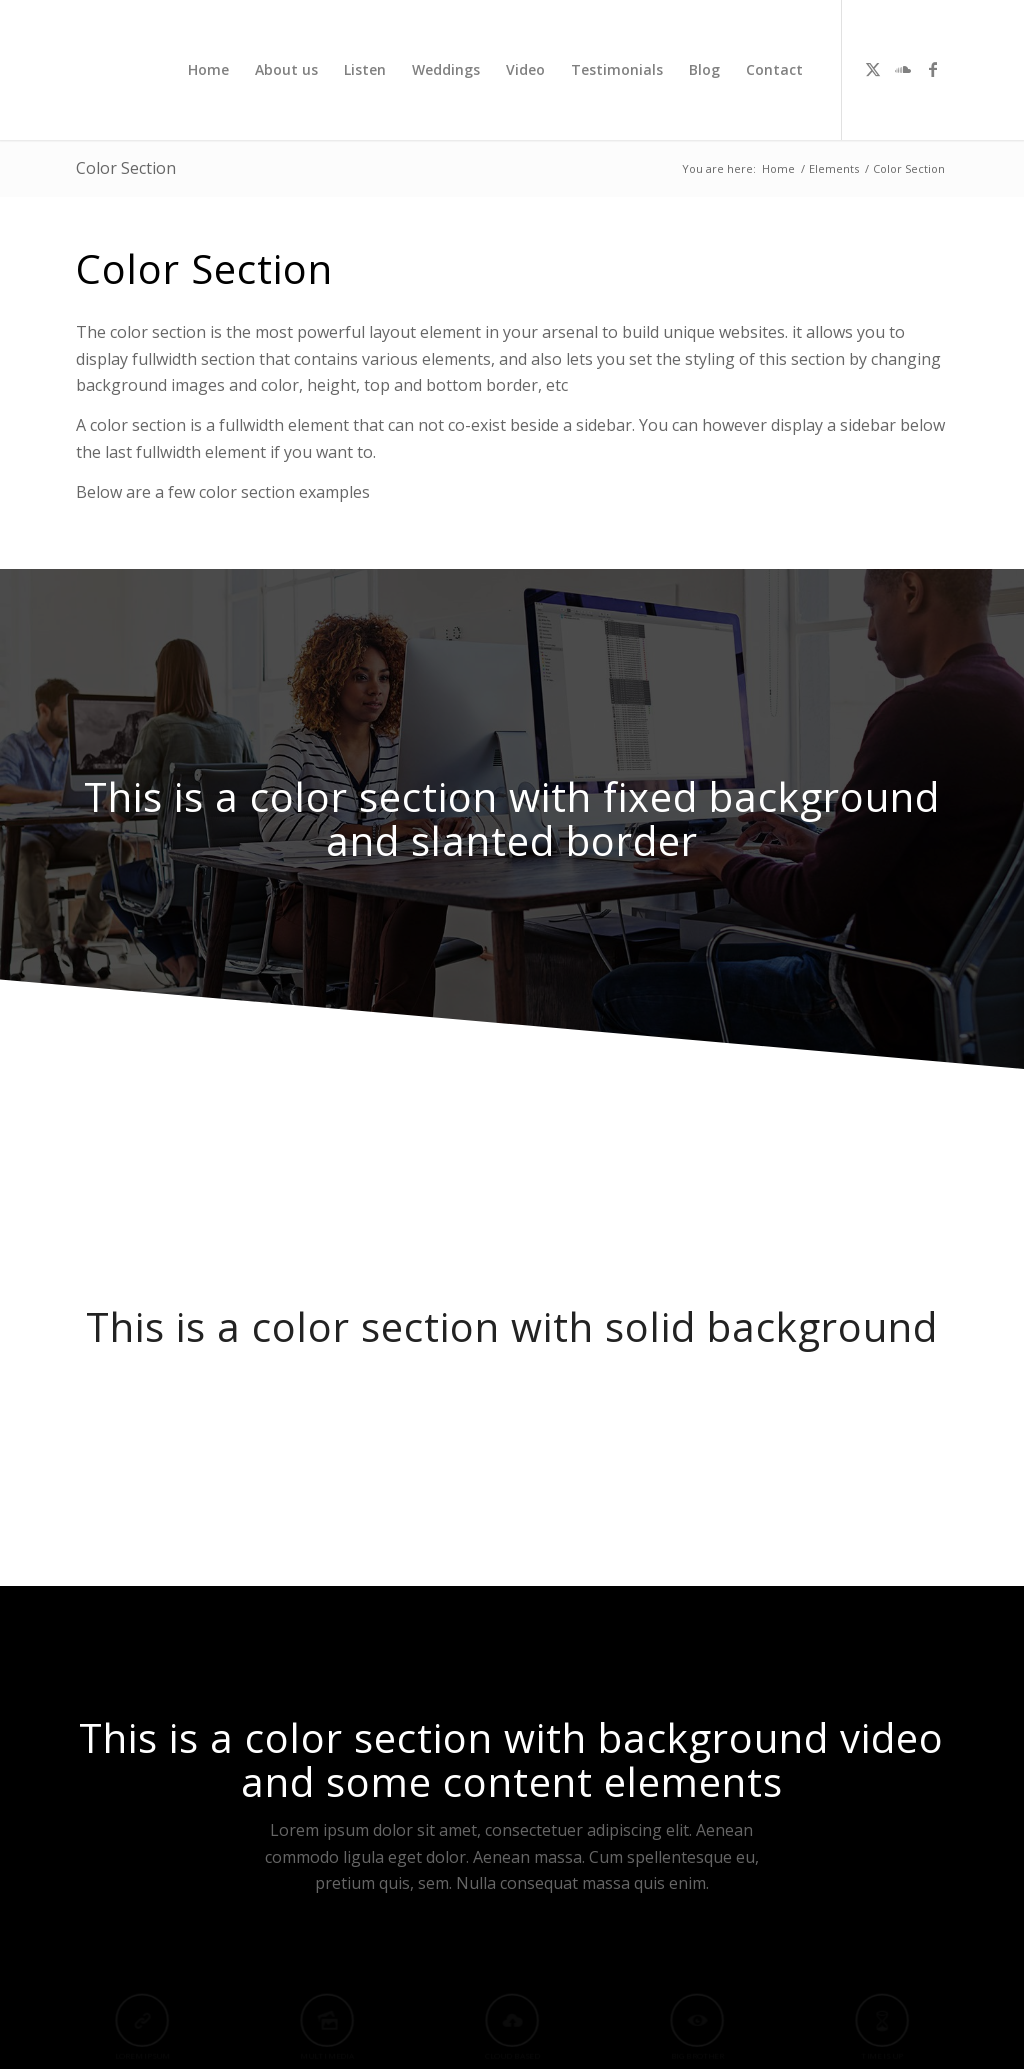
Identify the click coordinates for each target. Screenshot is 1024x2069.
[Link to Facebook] (933, 69)
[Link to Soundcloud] (903, 69)
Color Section (126, 168)
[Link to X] (873, 69)
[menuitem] (208, 70)
